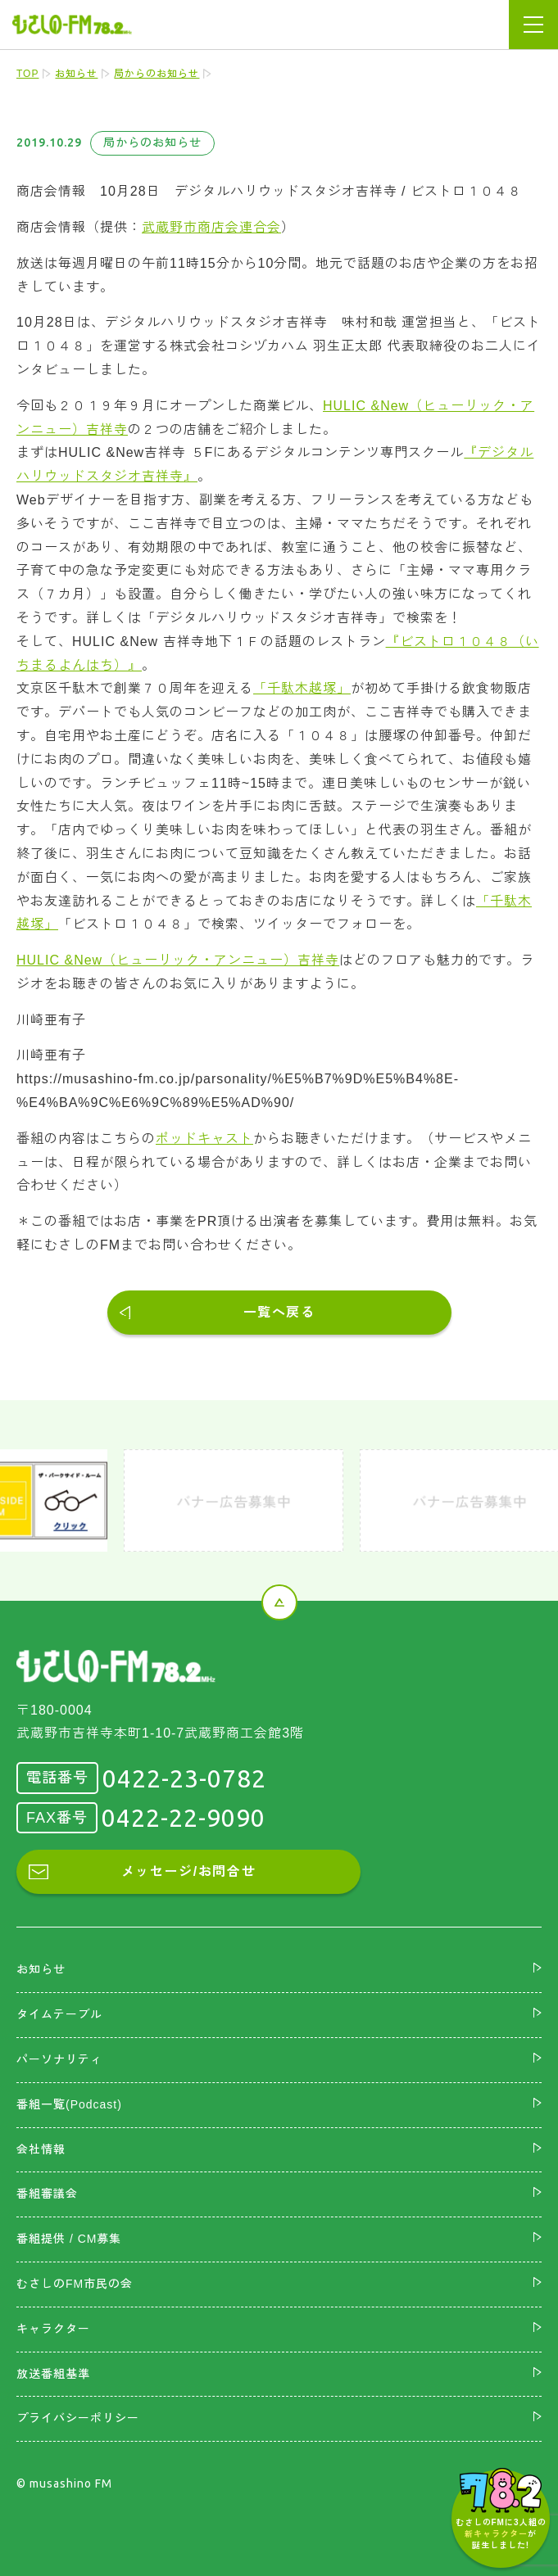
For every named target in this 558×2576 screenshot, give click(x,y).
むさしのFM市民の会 (74, 2283)
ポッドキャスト (204, 1139)
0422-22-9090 (183, 1817)
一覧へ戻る (279, 1312)
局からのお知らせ (156, 73)
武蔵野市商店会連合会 (211, 227)
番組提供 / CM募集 (68, 2238)
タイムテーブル (59, 2014)
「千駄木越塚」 (302, 688)
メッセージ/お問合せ (188, 1871)
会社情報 (41, 2149)
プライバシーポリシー (77, 2418)
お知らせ (76, 73)
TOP (27, 73)
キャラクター (53, 2328)
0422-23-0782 (184, 1778)
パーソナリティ (59, 2059)
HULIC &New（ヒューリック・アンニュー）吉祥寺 (177, 960)
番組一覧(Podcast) (69, 2104)
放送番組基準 (53, 2373)
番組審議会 (47, 2193)
